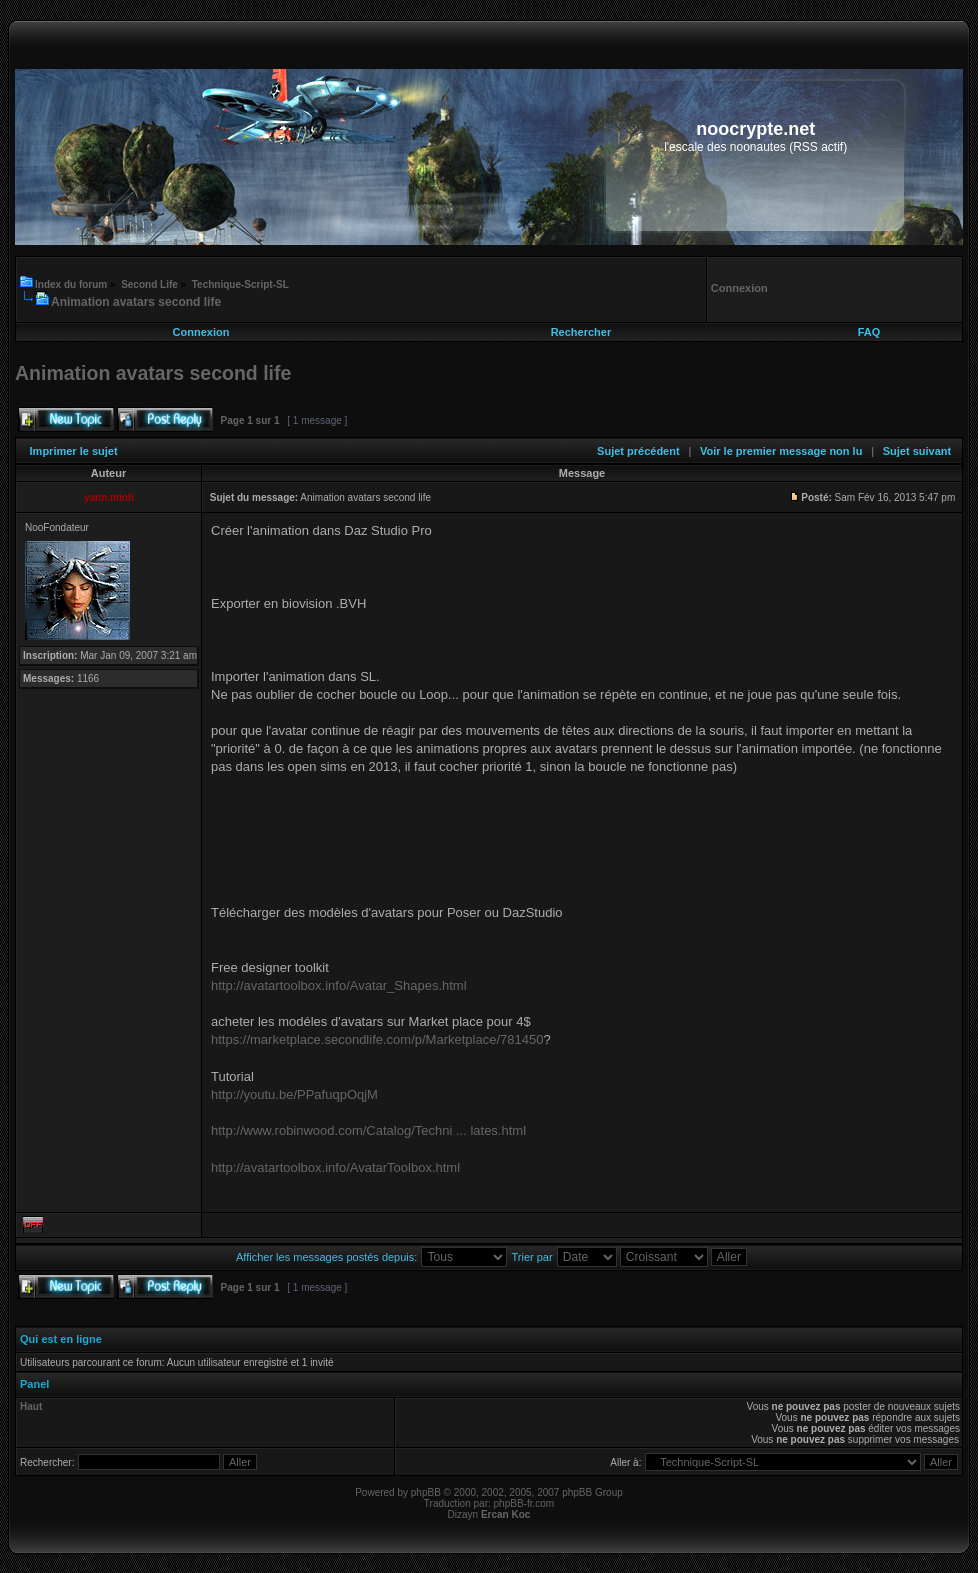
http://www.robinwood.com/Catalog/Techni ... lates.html (368, 1130)
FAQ (869, 332)
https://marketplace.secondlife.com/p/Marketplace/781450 (377, 1039)
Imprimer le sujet (74, 451)
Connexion (201, 332)
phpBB (426, 1492)
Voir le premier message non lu (781, 451)
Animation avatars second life (136, 302)
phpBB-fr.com (524, 1503)
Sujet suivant (917, 451)
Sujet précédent (638, 451)
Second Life (149, 284)
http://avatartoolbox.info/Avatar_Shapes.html (339, 985)
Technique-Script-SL (240, 284)
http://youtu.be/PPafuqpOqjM (294, 1094)
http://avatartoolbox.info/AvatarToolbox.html (335, 1167)
